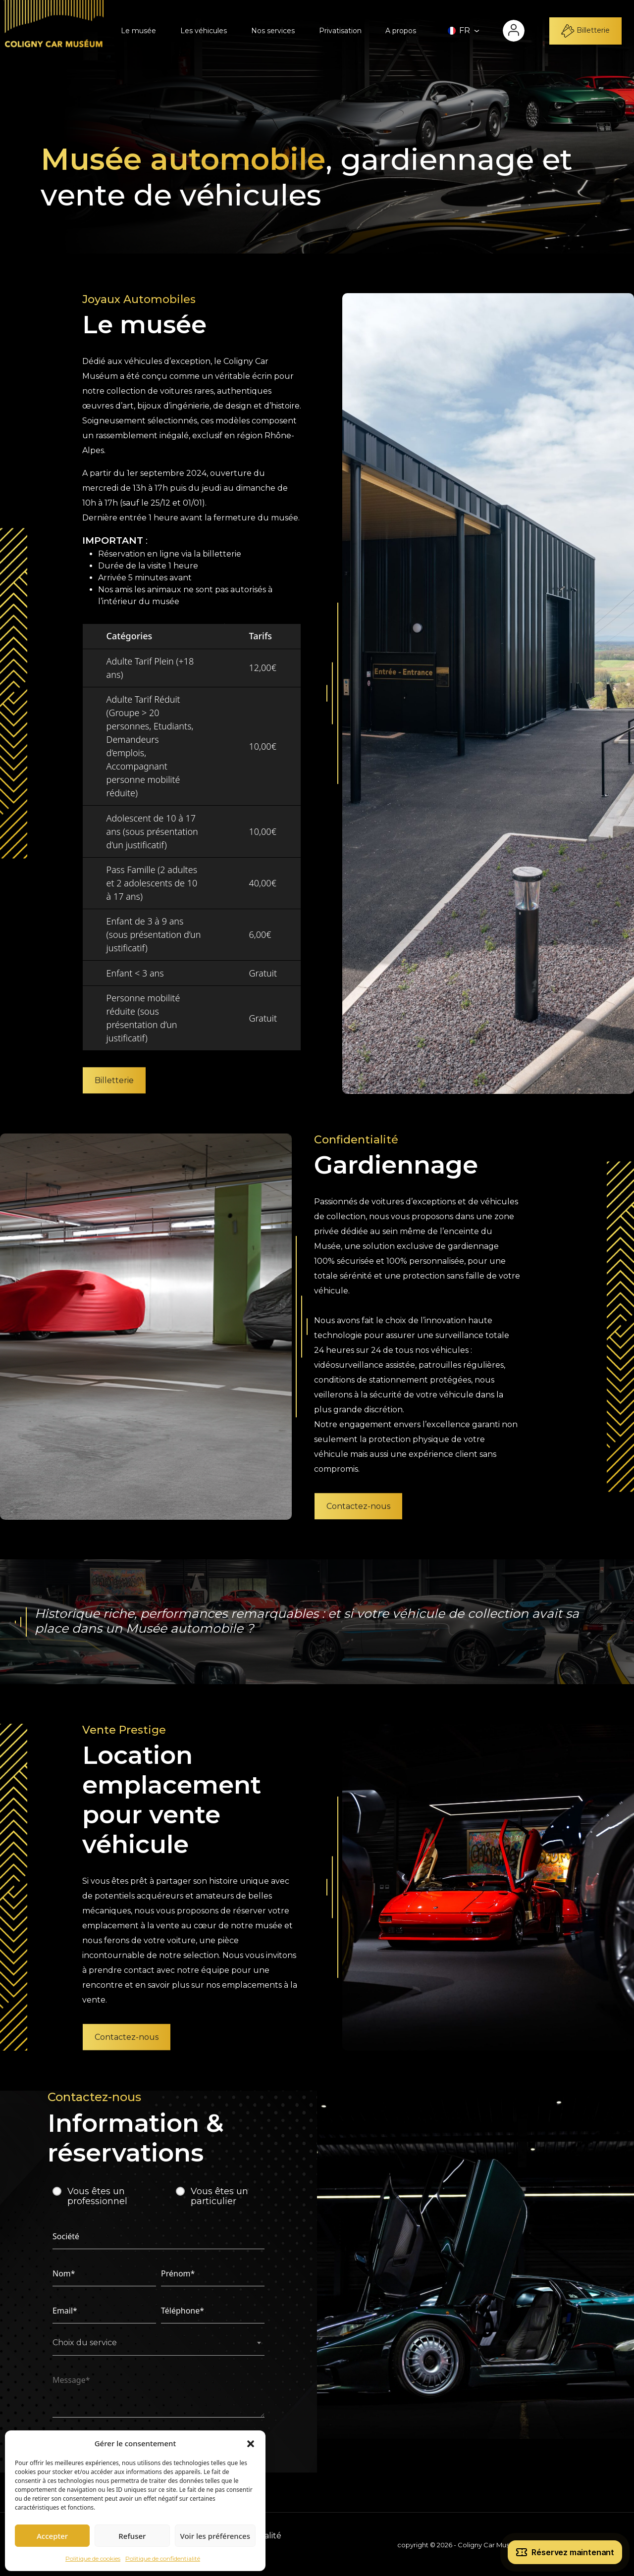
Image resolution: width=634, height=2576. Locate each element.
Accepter (52, 2536)
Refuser (132, 2536)
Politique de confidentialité (162, 2558)
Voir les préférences (215, 2536)
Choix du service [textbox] (85, 2342)
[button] (251, 2443)
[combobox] (158, 2346)
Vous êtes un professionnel (97, 2196)
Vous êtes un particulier (219, 2196)
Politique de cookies (92, 2558)
